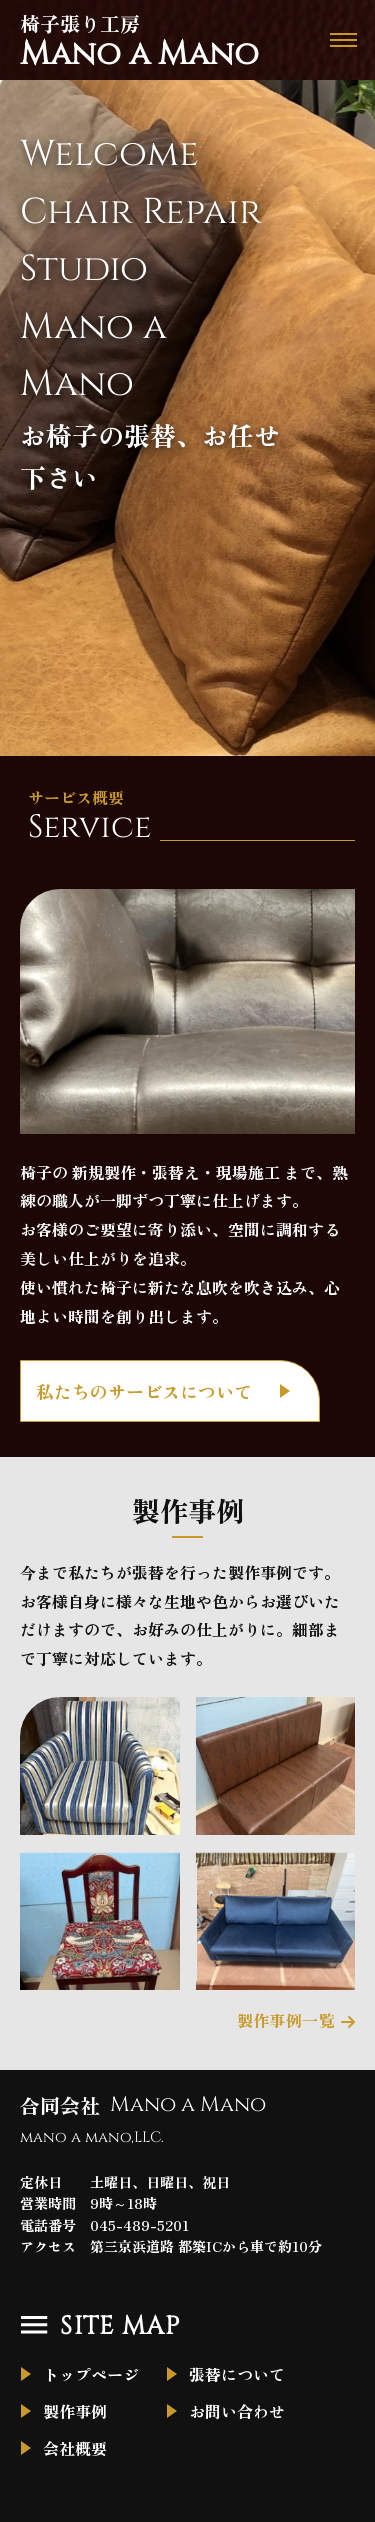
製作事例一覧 (286, 2020)
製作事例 (75, 2411)
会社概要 (75, 2448)
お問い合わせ (237, 2411)
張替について (237, 2374)
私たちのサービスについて (144, 1391)
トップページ (91, 2374)
